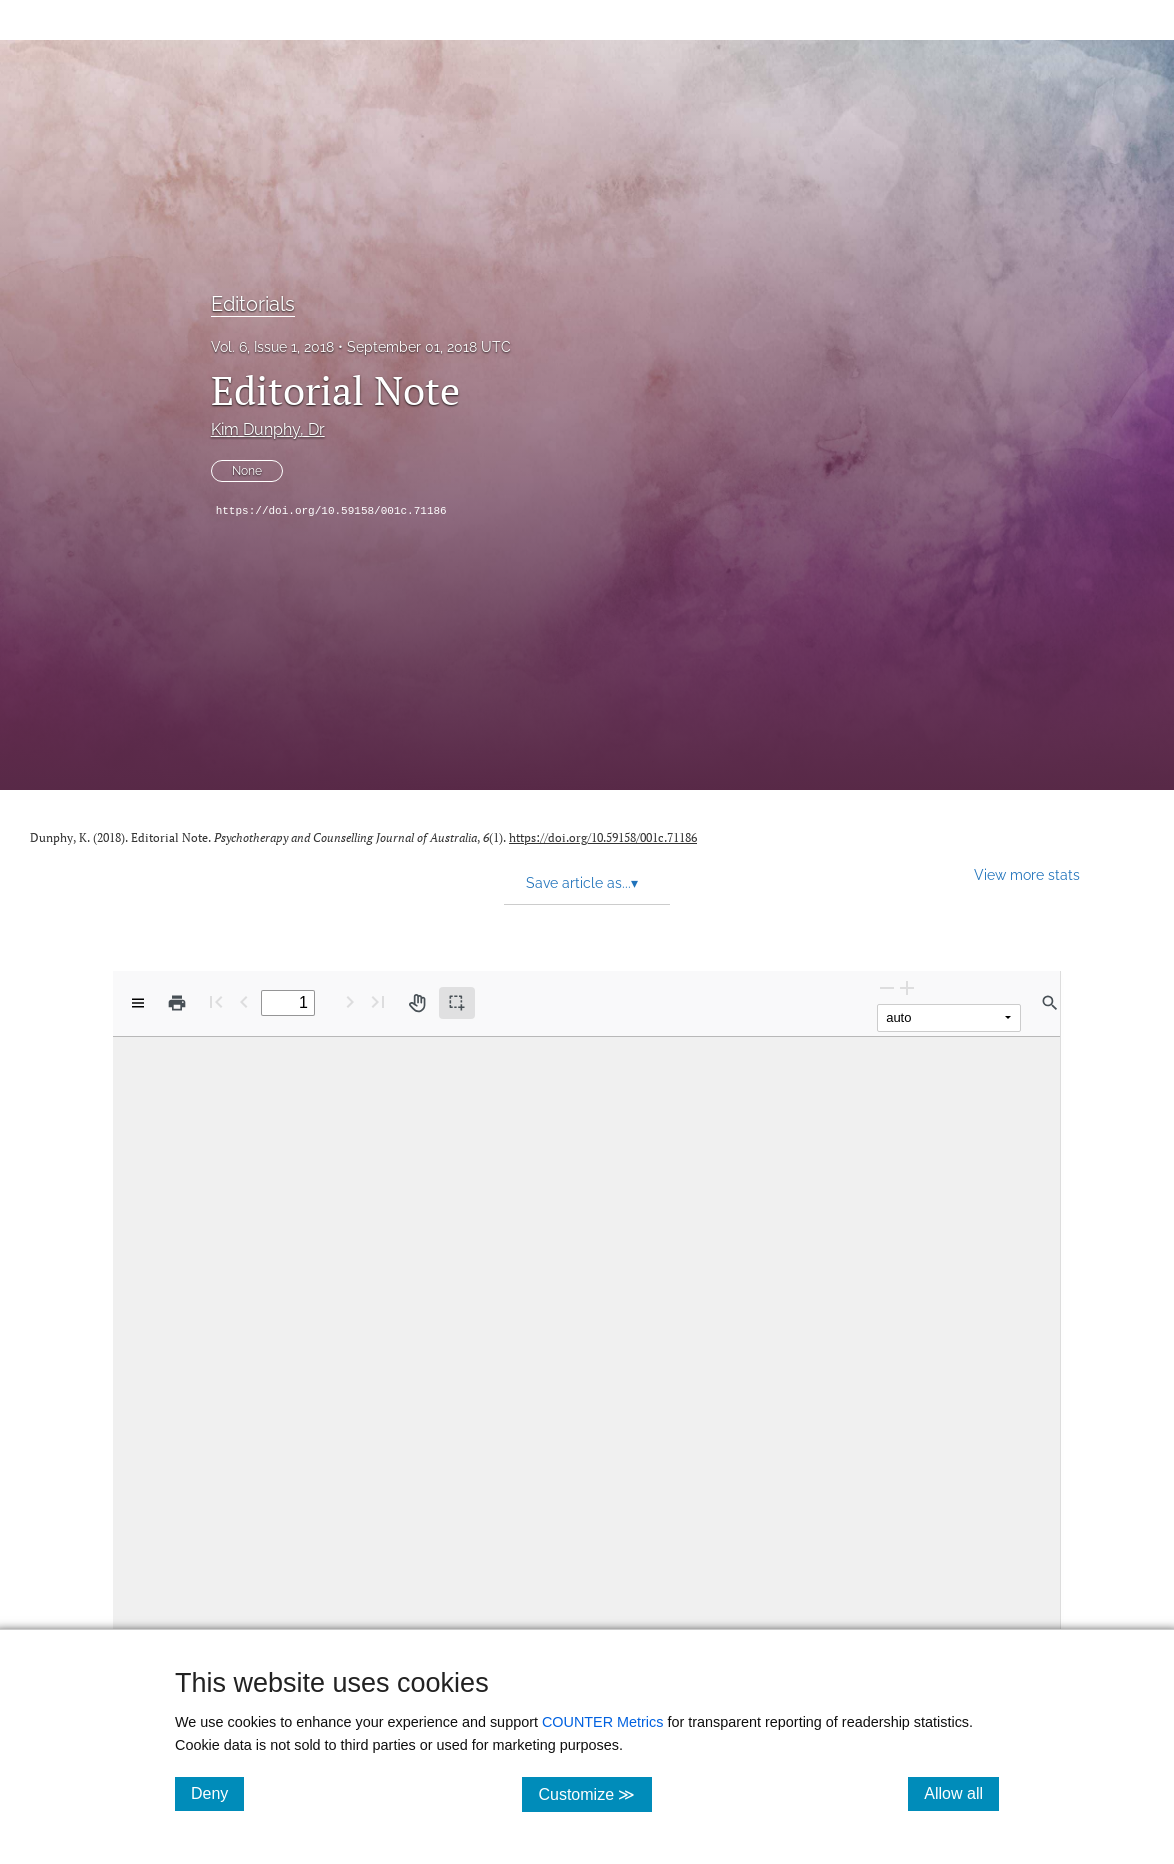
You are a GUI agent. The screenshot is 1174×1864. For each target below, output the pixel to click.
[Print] (177, 1003)
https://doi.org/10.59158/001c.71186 (331, 511)
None (247, 471)
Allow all (961, 1793)
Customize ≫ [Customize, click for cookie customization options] (594, 1793)
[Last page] (378, 1001)
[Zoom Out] (887, 987)
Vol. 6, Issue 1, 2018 (272, 347)
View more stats (1027, 874)
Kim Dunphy (268, 429)
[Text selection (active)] (457, 1003)
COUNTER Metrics (603, 1722)
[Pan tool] (417, 1003)
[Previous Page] (244, 1001)
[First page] (216, 1001)
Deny (217, 1793)
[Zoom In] (907, 987)
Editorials (253, 304)
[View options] (138, 1003)
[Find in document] (1050, 1003)
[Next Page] (350, 1001)
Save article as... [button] (582, 883)
